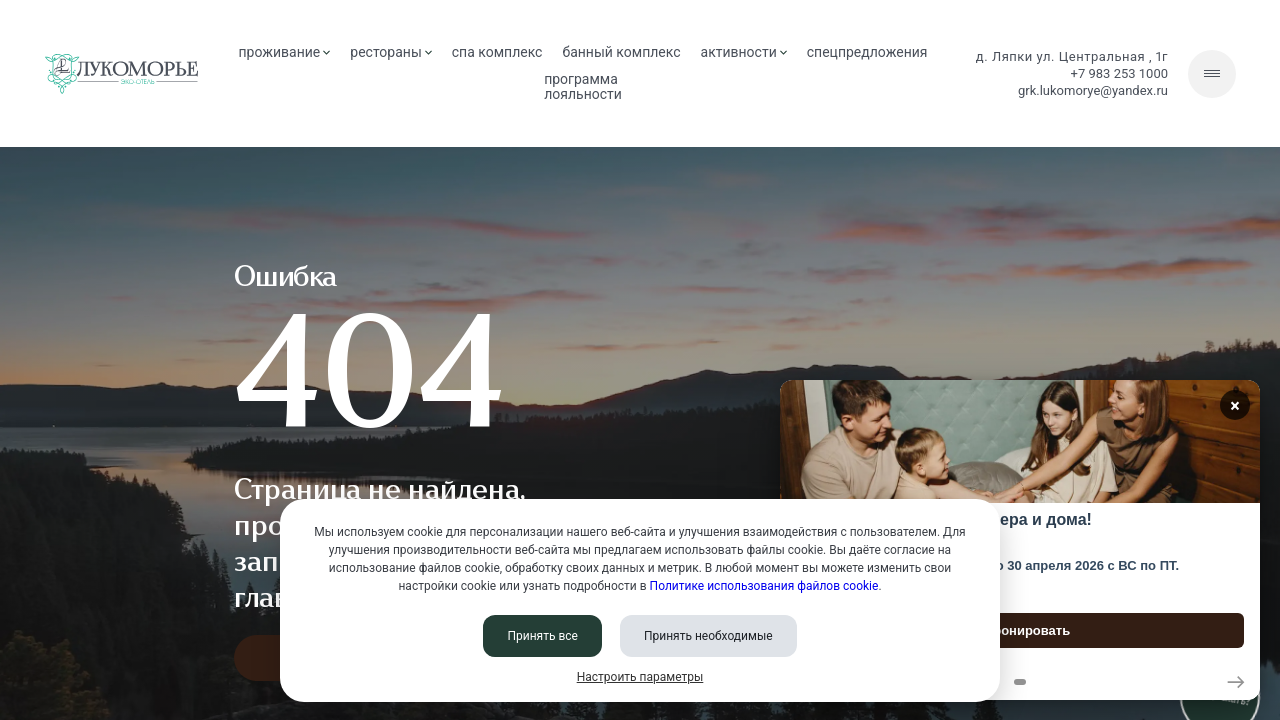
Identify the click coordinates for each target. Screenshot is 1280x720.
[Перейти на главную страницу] (121, 74)
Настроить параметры (640, 677)
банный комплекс (621, 52)
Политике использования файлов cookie (764, 586)
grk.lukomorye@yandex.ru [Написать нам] (1093, 90)
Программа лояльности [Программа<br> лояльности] (583, 86)
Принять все (542, 636)
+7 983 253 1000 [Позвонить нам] (1119, 73)
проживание (285, 52)
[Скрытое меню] (1212, 74)
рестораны (390, 52)
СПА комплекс (497, 52)
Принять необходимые (708, 636)
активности (744, 52)
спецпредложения (867, 52)
